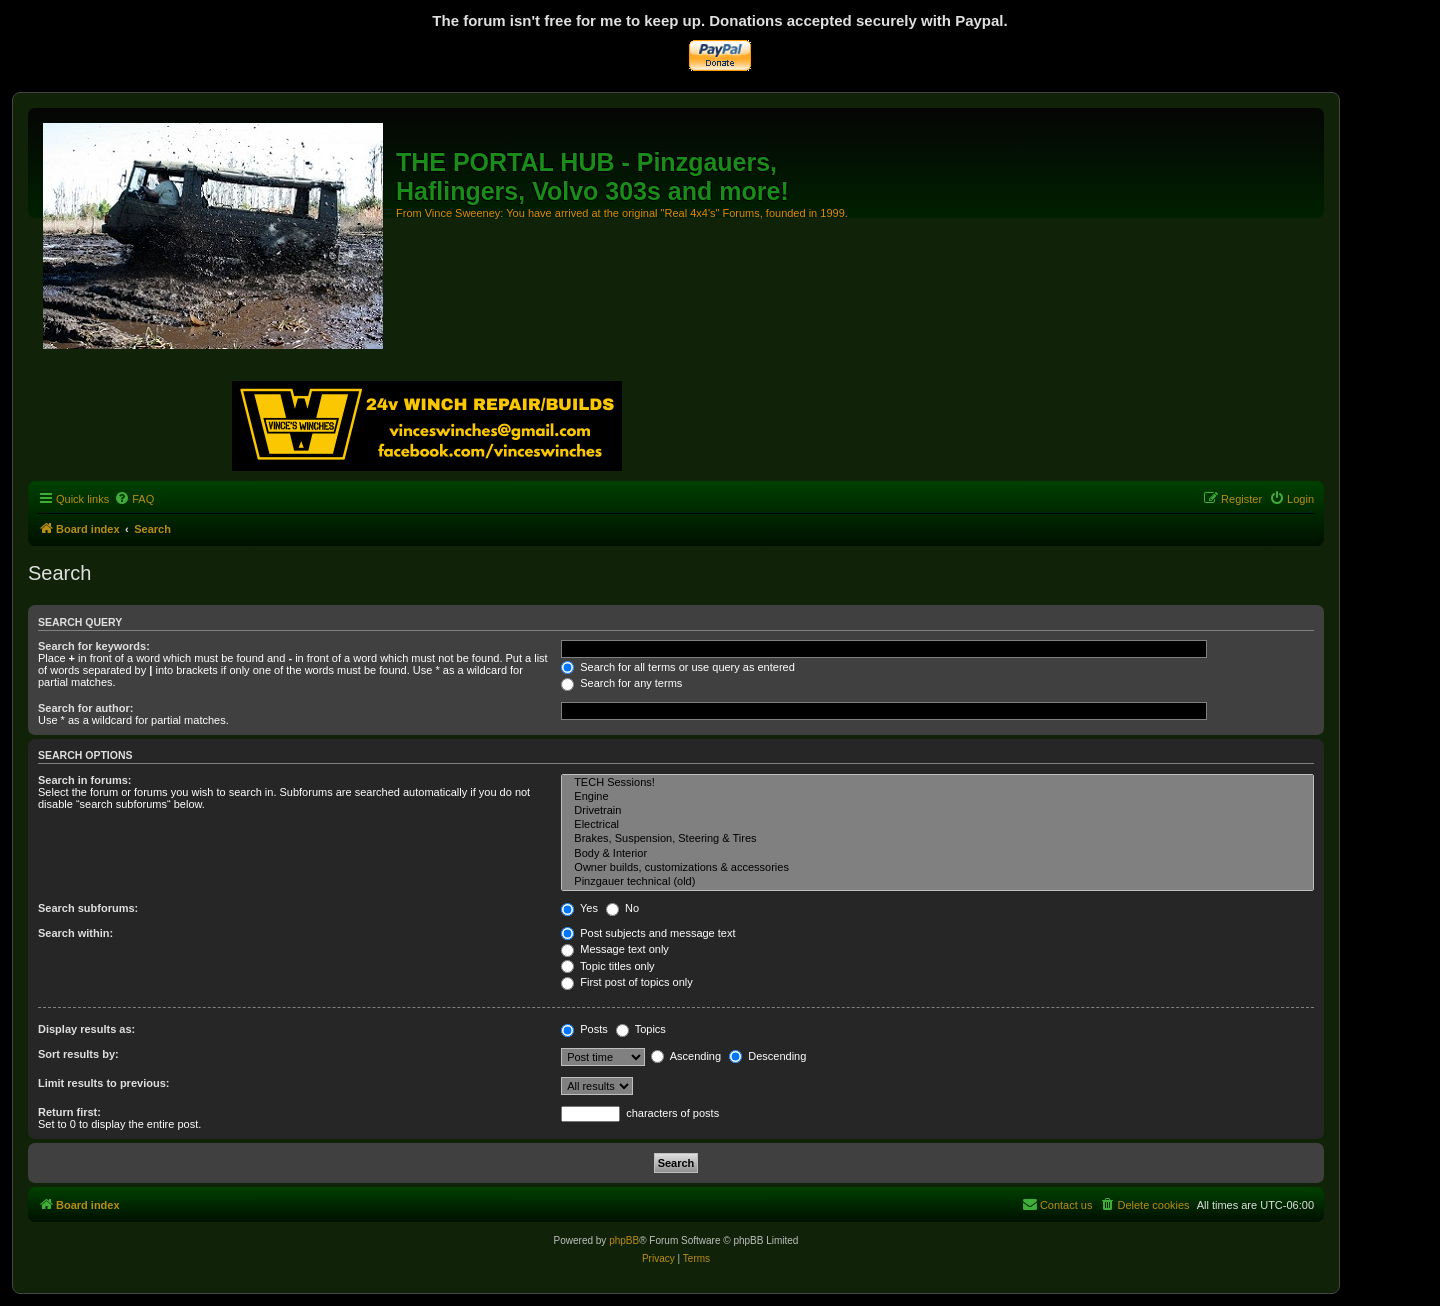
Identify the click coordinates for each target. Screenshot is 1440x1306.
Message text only (615, 949)
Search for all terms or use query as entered (678, 667)
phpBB (624, 1240)
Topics (641, 1029)
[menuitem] (134, 499)
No (622, 908)
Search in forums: (85, 780)
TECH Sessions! (937, 783)
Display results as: (86, 1029)
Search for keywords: (94, 646)
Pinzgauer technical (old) (937, 882)
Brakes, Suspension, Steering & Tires (937, 839)
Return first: (69, 1112)
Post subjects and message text (648, 933)
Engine (937, 797)
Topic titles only (607, 966)
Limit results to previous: (103, 1083)
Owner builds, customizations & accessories (937, 868)
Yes (579, 908)
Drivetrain (937, 811)
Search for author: (85, 708)
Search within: (75, 933)
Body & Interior (937, 854)
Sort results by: (78, 1054)
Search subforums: (88, 908)
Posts (584, 1029)
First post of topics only (627, 982)
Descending (767, 1056)
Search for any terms (621, 683)
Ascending (686, 1056)
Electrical (937, 825)
